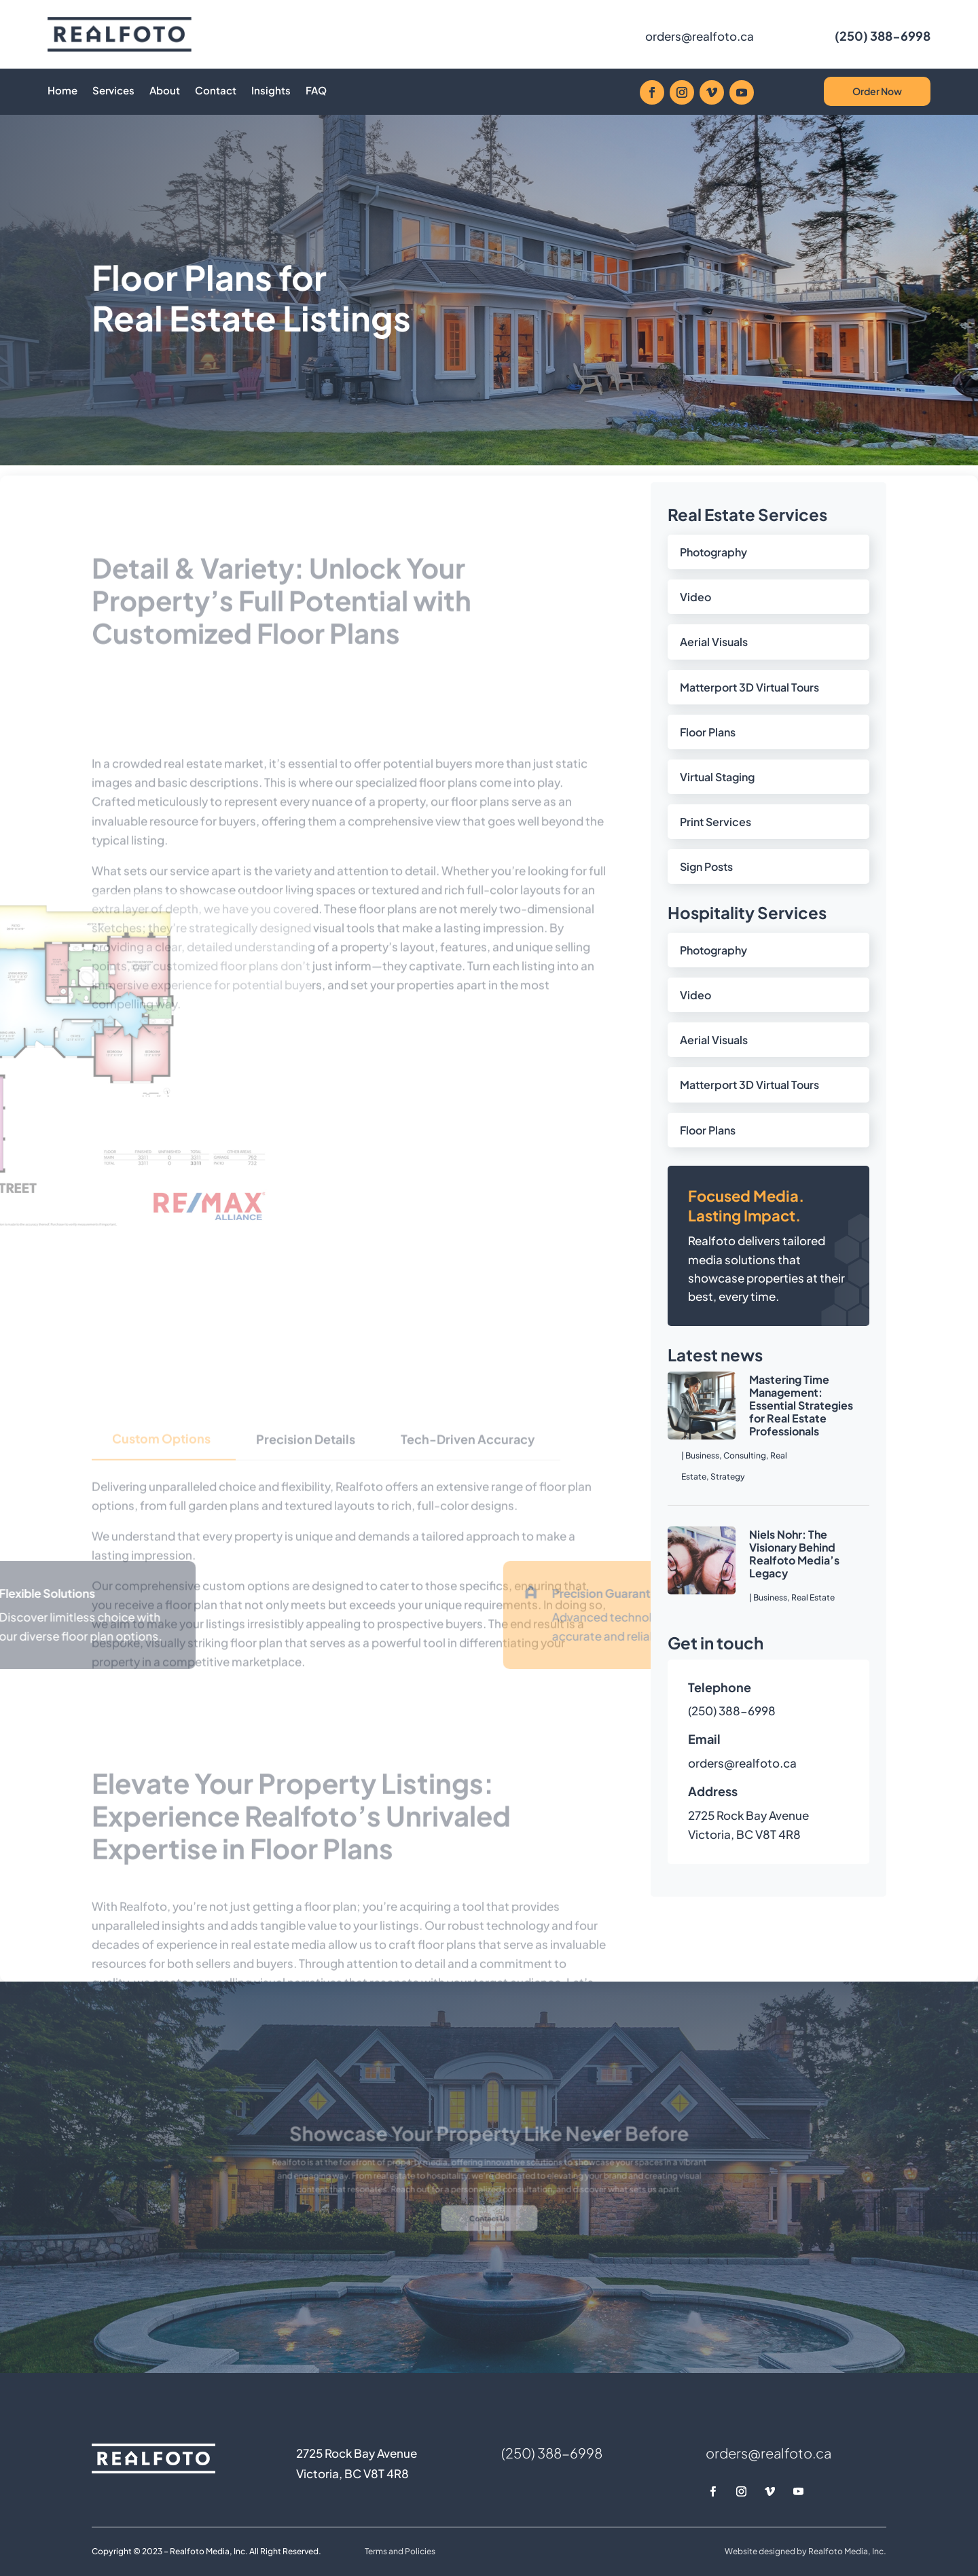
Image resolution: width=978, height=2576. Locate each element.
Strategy (727, 1476)
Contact (215, 91)
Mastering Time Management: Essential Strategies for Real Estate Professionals (801, 1405)
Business (702, 1455)
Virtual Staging (717, 777)
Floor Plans (708, 732)
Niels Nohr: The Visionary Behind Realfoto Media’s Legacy (794, 1554)
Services (113, 91)
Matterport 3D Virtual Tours (749, 687)
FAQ (316, 91)
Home (62, 91)
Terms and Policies (400, 2551)
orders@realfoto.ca (699, 36)
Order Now (877, 91)
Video (695, 597)
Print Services (715, 822)
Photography (713, 552)
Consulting (744, 1455)
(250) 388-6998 (882, 35)
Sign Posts (706, 866)
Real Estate (813, 1597)
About (164, 91)
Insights (271, 91)
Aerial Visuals (714, 641)
